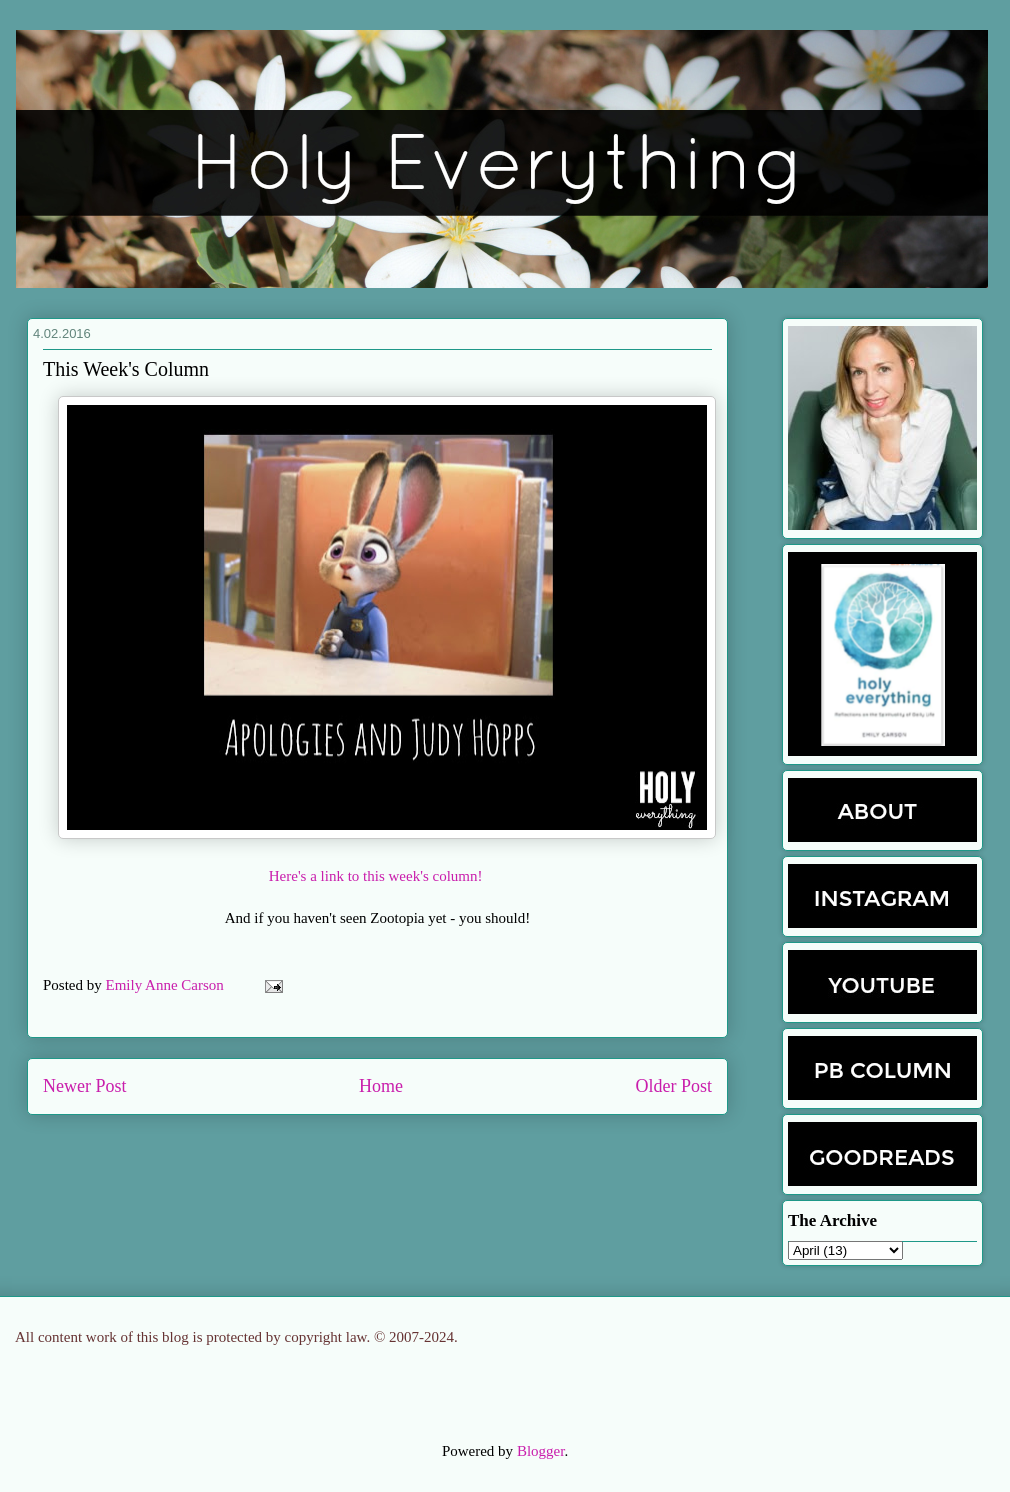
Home (381, 1086)
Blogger (541, 1451)
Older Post (674, 1086)
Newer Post (85, 1086)
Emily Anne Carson (167, 985)
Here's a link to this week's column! (377, 876)
